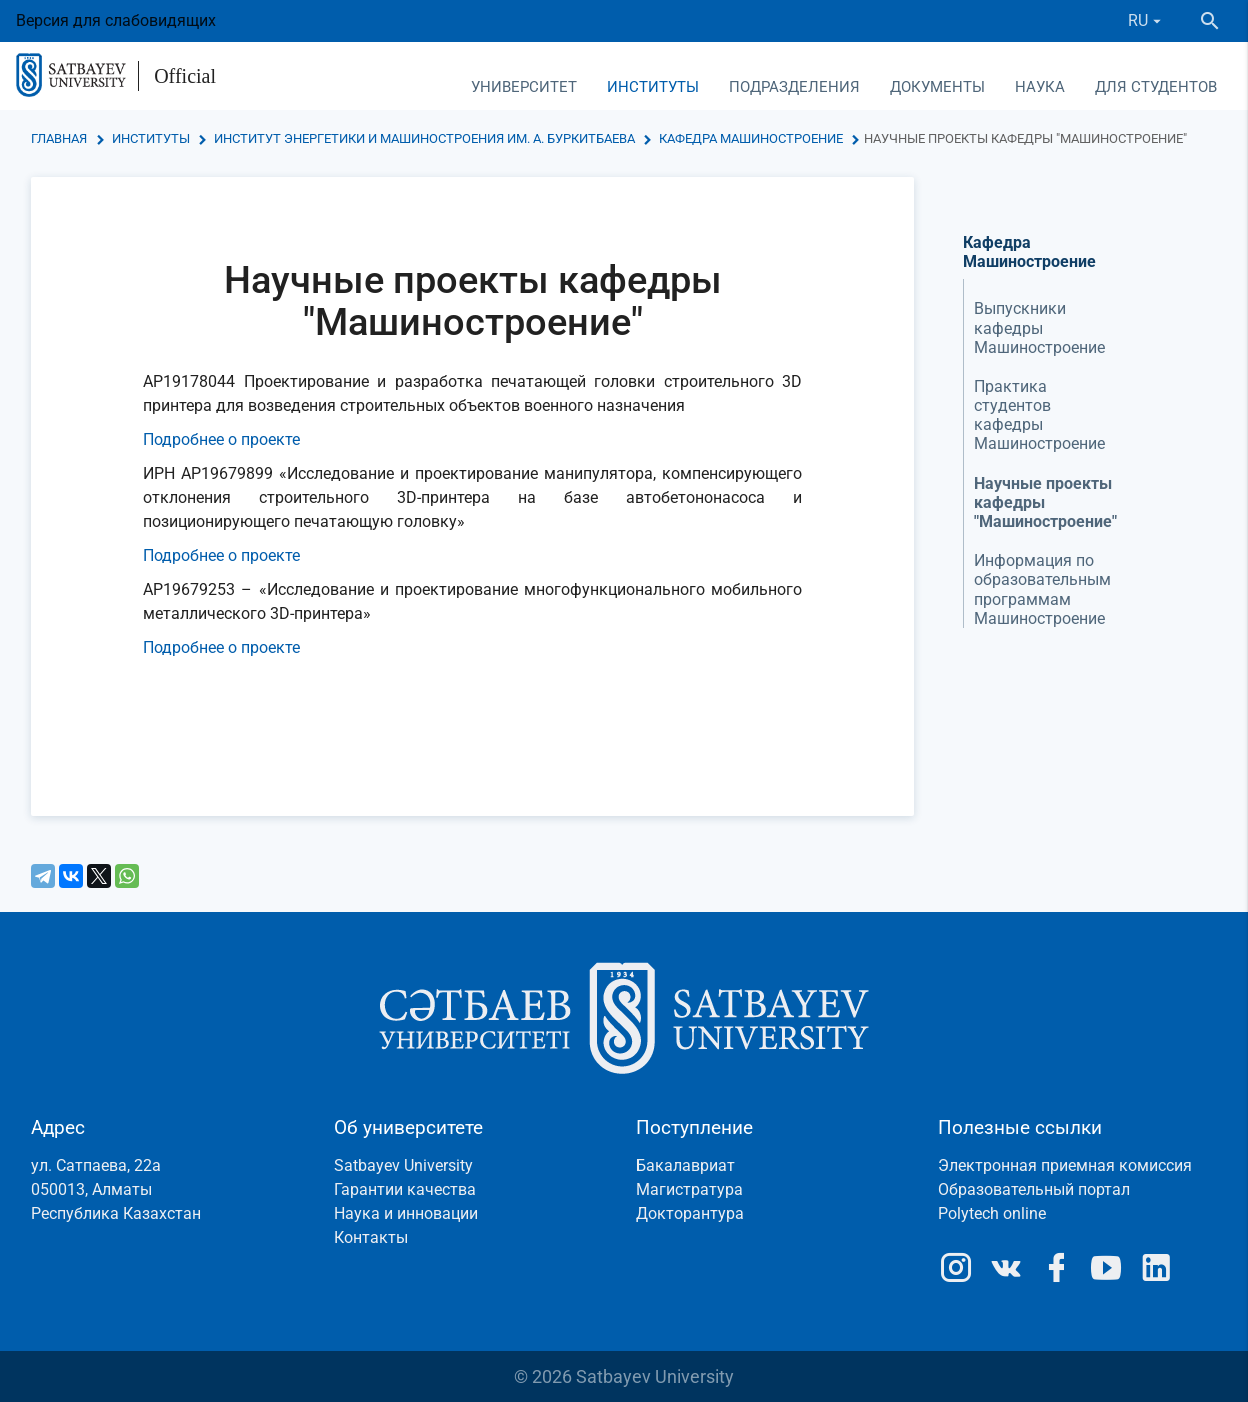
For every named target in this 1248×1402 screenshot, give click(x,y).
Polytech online (992, 1213)
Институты (653, 87)
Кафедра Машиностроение (751, 138)
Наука (1040, 87)
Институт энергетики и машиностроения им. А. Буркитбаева (424, 138)
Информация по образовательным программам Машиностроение (1042, 589)
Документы (937, 87)
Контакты (371, 1237)
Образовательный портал (1034, 1189)
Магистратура (689, 1189)
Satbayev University (403, 1165)
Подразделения (794, 87)
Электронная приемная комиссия (1065, 1165)
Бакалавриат (685, 1165)
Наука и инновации (406, 1213)
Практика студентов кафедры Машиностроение (1039, 415)
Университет (524, 87)
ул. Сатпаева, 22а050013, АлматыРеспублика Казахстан (116, 1189)
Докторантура (690, 1213)
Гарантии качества (405, 1189)
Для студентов (1156, 87)
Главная (59, 138)
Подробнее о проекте (221, 439)
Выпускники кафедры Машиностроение (1039, 327)
